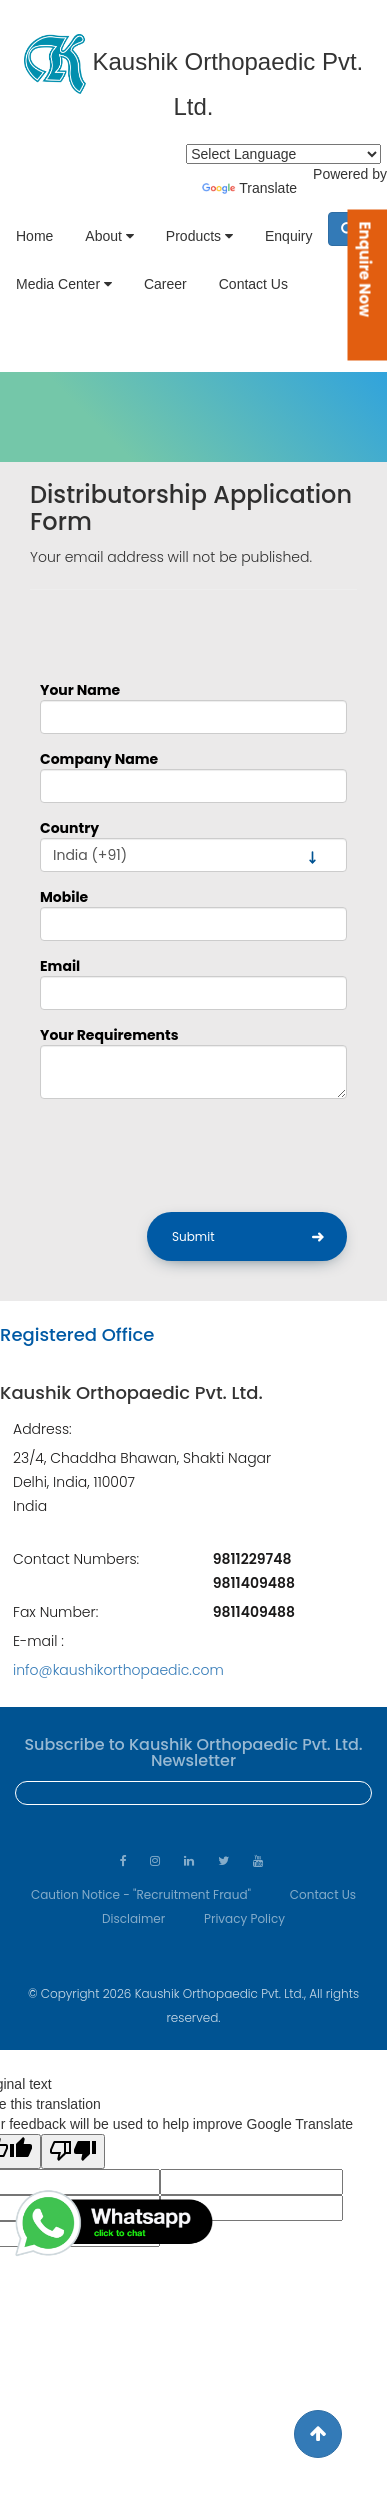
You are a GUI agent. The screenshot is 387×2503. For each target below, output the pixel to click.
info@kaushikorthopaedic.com (118, 1670)
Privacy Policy (244, 1918)
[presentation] (192, 1153)
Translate (249, 188)
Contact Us (253, 284)
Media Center (64, 284)
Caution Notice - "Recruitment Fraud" (141, 1894)
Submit (193, 1236)
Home (34, 236)
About (109, 236)
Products (199, 236)
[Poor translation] (73, 2151)
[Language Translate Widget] (283, 154)
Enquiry (288, 236)
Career (165, 284)
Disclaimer (133, 1918)
